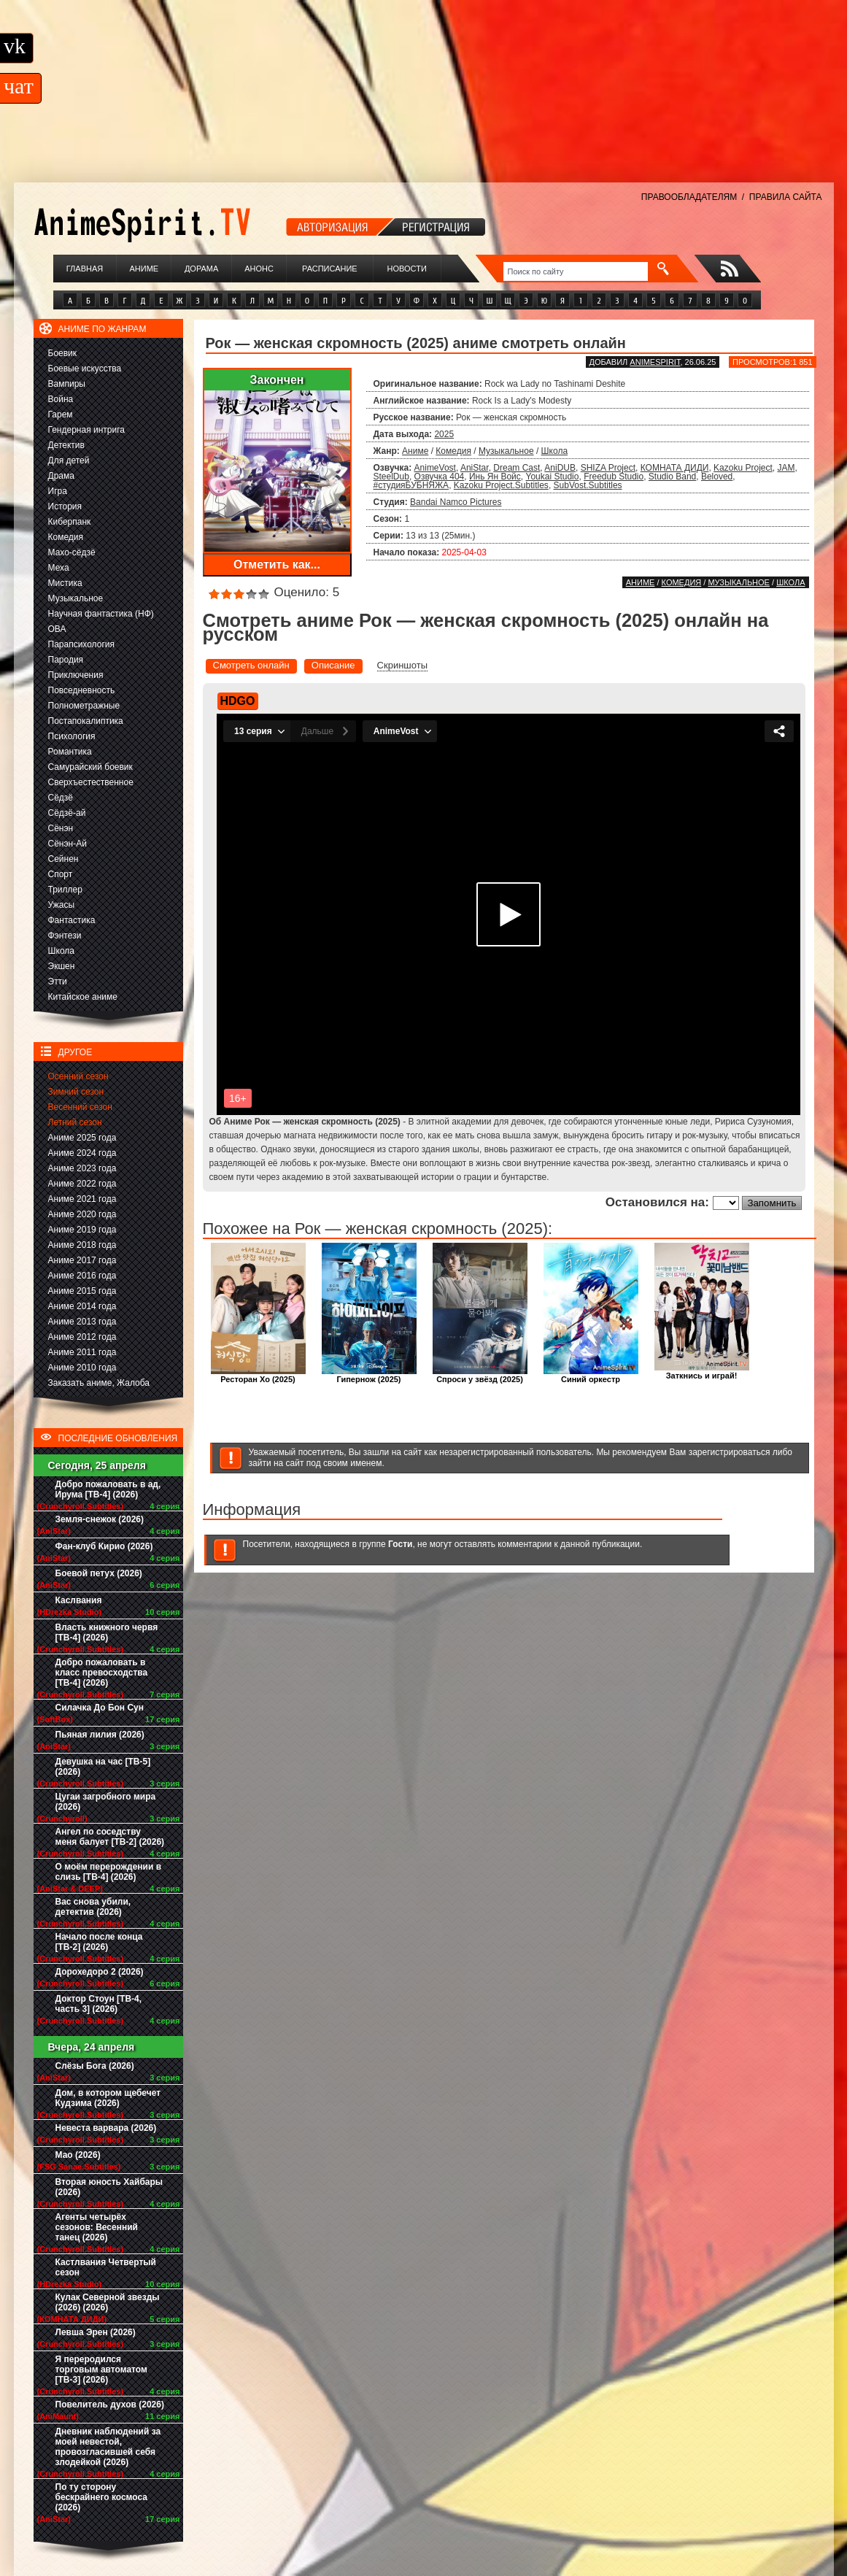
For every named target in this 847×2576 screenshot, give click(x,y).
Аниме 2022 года (82, 1184)
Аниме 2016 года (82, 1275)
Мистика (65, 583)
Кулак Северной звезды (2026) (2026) (107, 2302)
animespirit (655, 362)
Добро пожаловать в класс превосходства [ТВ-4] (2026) (101, 1672)
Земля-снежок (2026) (99, 1519)
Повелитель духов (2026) (109, 2404)
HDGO (237, 701)
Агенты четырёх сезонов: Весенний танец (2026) (96, 2227)
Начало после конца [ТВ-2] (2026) (99, 1942)
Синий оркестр (591, 1375)
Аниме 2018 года (82, 1245)
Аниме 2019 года (82, 1230)
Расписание (329, 268)
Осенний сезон (78, 1076)
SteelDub (391, 476)
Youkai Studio (552, 476)
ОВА (57, 629)
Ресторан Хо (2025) (258, 1375)
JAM (785, 468)
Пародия (66, 660)
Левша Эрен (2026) (95, 2332)
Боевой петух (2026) (98, 1573)
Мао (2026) (78, 2155)
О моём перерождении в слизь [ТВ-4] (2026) (108, 1872)
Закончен (276, 380)
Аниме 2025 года (82, 1138)
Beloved (716, 476)
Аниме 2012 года (82, 1337)
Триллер (65, 889)
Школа (61, 951)
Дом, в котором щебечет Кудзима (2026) (108, 2098)
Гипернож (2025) (369, 1375)
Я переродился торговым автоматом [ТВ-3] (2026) (101, 2369)
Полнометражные (84, 706)
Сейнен (63, 859)
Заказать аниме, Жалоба (99, 1383)
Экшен (61, 966)
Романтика (70, 752)
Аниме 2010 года (82, 1367)
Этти (57, 981)
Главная (84, 268)
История (65, 506)
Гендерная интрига (86, 430)
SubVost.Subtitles (588, 485)
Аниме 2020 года (82, 1214)
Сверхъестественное (91, 782)
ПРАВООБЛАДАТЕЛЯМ (689, 197)
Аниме (143, 268)
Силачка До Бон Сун (99, 1707)
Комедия (66, 537)
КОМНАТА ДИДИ (675, 468)
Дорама (201, 268)
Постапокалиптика (85, 721)
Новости (407, 268)
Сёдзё (61, 798)
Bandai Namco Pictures (455, 502)
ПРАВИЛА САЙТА (785, 197)
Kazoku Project (743, 468)
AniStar (474, 468)
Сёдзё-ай (67, 813)
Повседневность (81, 690)
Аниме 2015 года (82, 1291)
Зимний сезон (76, 1092)
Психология (72, 736)
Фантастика (72, 920)
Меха (58, 568)
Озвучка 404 (439, 476)
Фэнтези (65, 935)
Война (61, 399)
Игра (57, 491)
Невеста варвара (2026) (106, 2128)
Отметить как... (276, 564)
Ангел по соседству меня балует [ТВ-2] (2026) (110, 1837)
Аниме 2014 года (82, 1306)
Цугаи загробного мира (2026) (105, 1802)
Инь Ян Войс (495, 476)
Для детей (69, 460)
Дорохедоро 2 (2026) (99, 1972)
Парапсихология (81, 644)
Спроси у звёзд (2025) (480, 1375)
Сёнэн (61, 828)
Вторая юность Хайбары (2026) (109, 2187)
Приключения (76, 675)
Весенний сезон (80, 1107)
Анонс (259, 268)
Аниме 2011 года (82, 1352)
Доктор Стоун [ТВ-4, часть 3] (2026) (98, 2004)
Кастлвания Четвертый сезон (105, 2267)
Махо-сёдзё (72, 552)
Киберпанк (69, 522)
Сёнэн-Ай (67, 843)
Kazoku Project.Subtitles (501, 485)
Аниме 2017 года (82, 1260)
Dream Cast (516, 468)
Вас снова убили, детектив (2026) (93, 1907)
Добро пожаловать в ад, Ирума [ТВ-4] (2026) (108, 1489)
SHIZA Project (608, 468)
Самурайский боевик (90, 767)
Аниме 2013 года (82, 1321)
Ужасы (61, 905)
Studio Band (672, 476)
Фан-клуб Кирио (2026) (104, 1546)
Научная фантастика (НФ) (101, 614)
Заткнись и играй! (701, 1371)
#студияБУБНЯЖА (411, 485)
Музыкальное (76, 598)
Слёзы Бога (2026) (94, 2066)
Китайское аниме (82, 997)
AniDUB (560, 468)
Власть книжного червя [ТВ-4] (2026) (106, 1632)
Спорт (60, 874)
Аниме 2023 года (82, 1168)
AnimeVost (435, 468)
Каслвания (78, 1600)
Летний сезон (75, 1122)
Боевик (62, 353)
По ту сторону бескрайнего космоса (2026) (101, 2497)
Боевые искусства (85, 368)
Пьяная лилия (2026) (99, 1734)
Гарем (60, 414)
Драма (61, 476)
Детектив (66, 445)
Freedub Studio (613, 476)
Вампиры (66, 384)
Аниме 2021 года (82, 1199)
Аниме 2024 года (82, 1153)
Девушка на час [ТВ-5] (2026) (103, 1766)
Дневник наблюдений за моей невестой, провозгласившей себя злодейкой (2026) (108, 2446)
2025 (444, 434)
